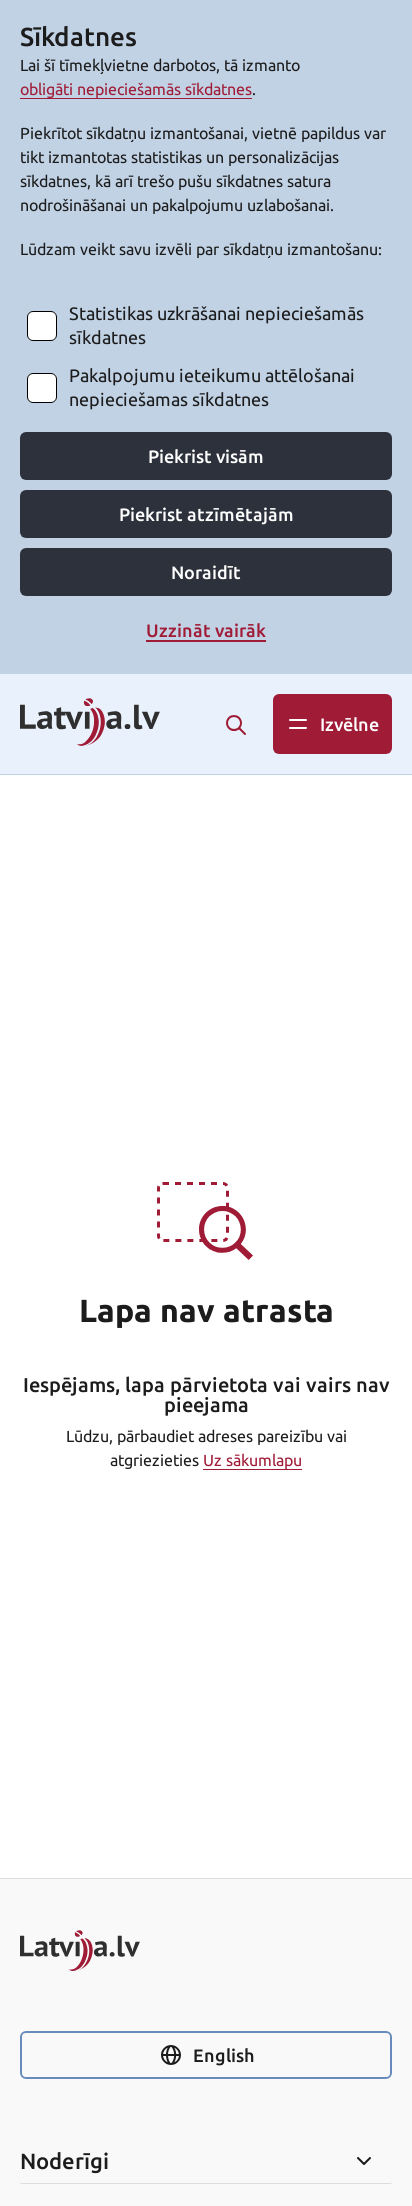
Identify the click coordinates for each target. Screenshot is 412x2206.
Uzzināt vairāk (206, 630)
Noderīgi (198, 2161)
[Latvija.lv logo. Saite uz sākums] (90, 724)
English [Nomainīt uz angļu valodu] (206, 2055)
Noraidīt (206, 572)
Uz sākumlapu (252, 1460)
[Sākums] (206, 1950)
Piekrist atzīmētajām (206, 514)
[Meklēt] (236, 725)
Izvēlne (332, 724)
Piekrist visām (206, 456)
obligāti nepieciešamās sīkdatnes (136, 89)
